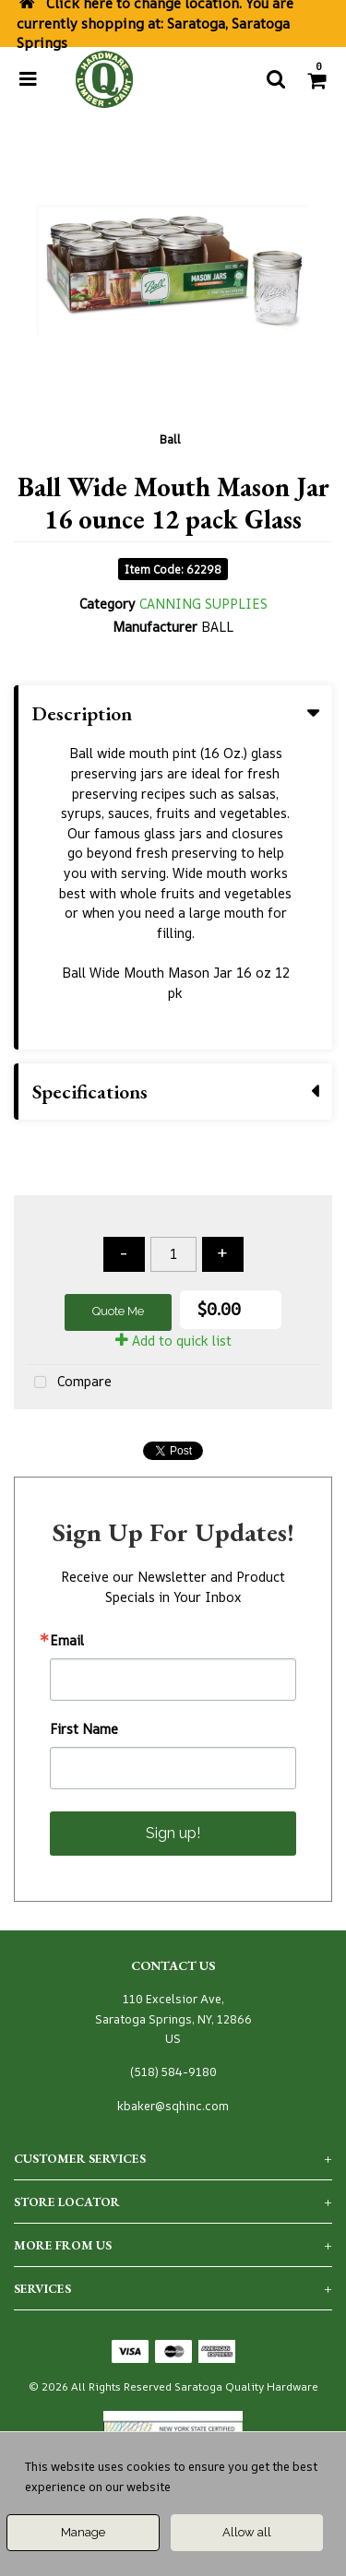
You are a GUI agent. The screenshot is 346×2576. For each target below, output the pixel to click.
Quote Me (118, 1311)
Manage (83, 2532)
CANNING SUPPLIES (203, 603)
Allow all (246, 2532)
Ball (170, 439)
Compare (69, 1383)
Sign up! (173, 1833)
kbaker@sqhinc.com (173, 2106)
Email (67, 1640)
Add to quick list (173, 1340)
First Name (84, 1729)
